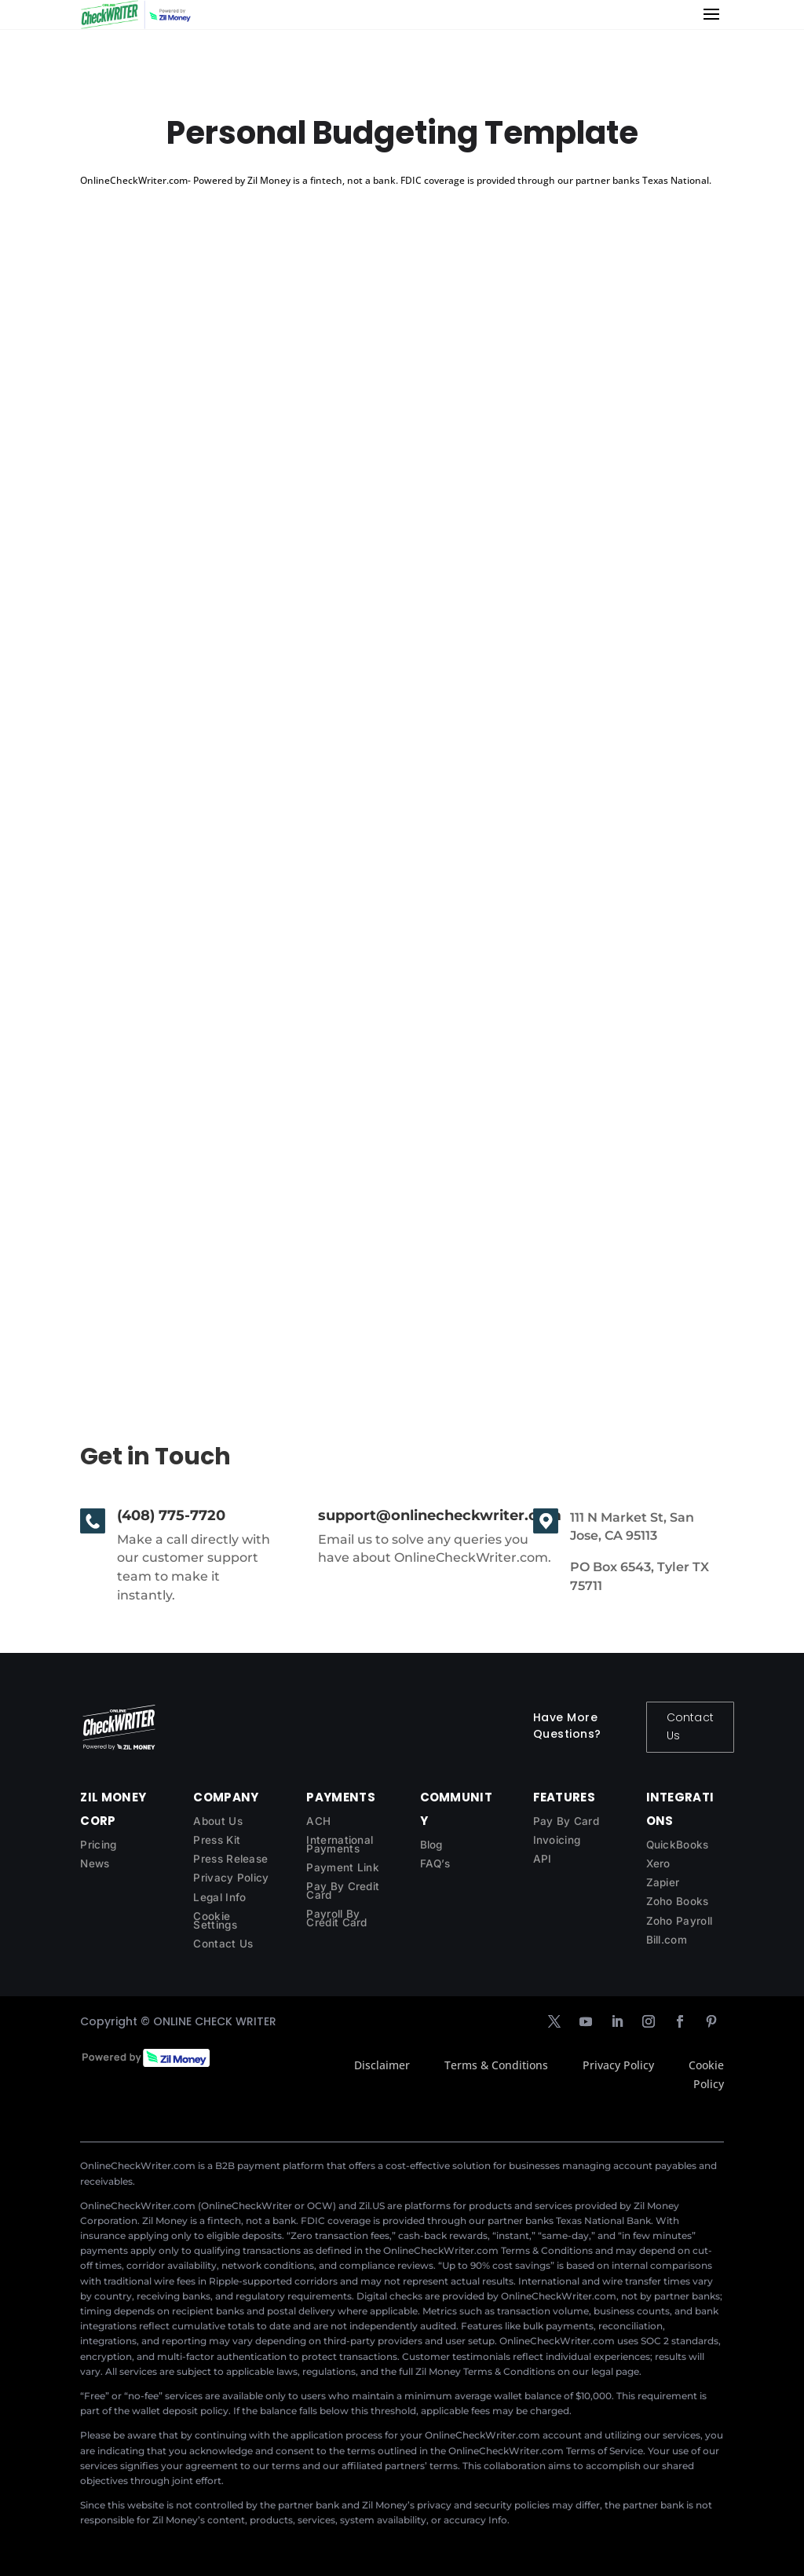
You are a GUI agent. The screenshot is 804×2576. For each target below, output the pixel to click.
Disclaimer (382, 2065)
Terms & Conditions (496, 2065)
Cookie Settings (214, 1920)
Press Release (230, 1858)
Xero (658, 1863)
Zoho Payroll (679, 1921)
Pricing (98, 1844)
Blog (431, 1844)
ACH (318, 1821)
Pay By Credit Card (342, 1890)
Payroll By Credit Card (336, 1918)
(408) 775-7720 (171, 1515)
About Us (217, 1821)
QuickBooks (677, 1844)
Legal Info (219, 1897)
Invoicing (557, 1840)
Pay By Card (566, 1821)
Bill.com (666, 1939)
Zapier (663, 1882)
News (94, 1863)
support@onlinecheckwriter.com (439, 1515)
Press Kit (216, 1840)
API (542, 1858)
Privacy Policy (231, 1877)
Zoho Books (677, 1901)
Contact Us (690, 1726)
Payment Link (342, 1867)
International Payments (339, 1844)
